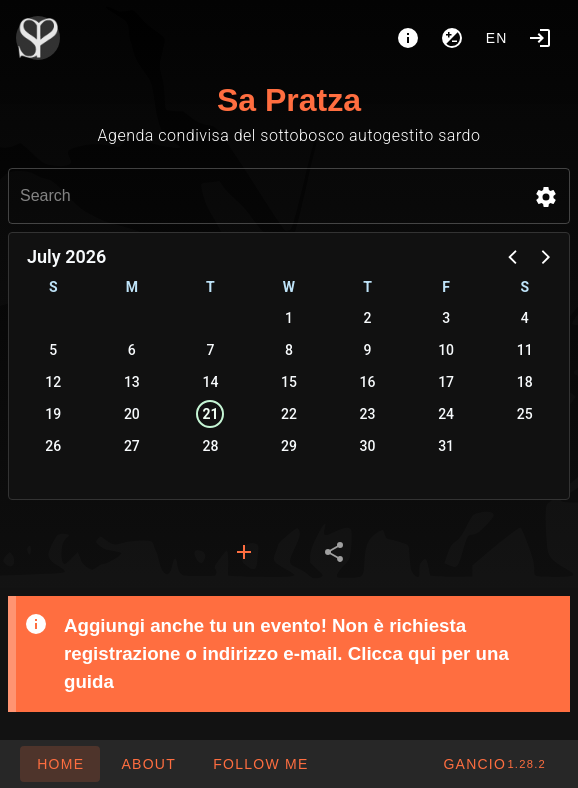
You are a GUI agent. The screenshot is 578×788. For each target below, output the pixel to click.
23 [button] (368, 414)
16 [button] (368, 382)
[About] (408, 38)
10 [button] (446, 350)
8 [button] (289, 350)
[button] (546, 197)
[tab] (244, 552)
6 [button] (132, 350)
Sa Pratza (289, 100)
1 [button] (289, 318)
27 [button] (132, 446)
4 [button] (525, 318)
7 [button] (210, 350)
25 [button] (525, 414)
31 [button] (446, 446)
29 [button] (289, 446)
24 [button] (446, 414)
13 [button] (132, 382)
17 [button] (446, 382)
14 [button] (210, 382)
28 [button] (210, 446)
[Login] (540, 38)
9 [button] (368, 350)
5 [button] (53, 350)
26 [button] (53, 446)
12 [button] (53, 382)
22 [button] (289, 414)
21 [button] (210, 414)
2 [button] (368, 318)
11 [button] (525, 350)
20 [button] (132, 414)
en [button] (497, 38)
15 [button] (289, 382)
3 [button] (446, 318)
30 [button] (368, 446)
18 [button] (525, 382)
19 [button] (53, 414)
